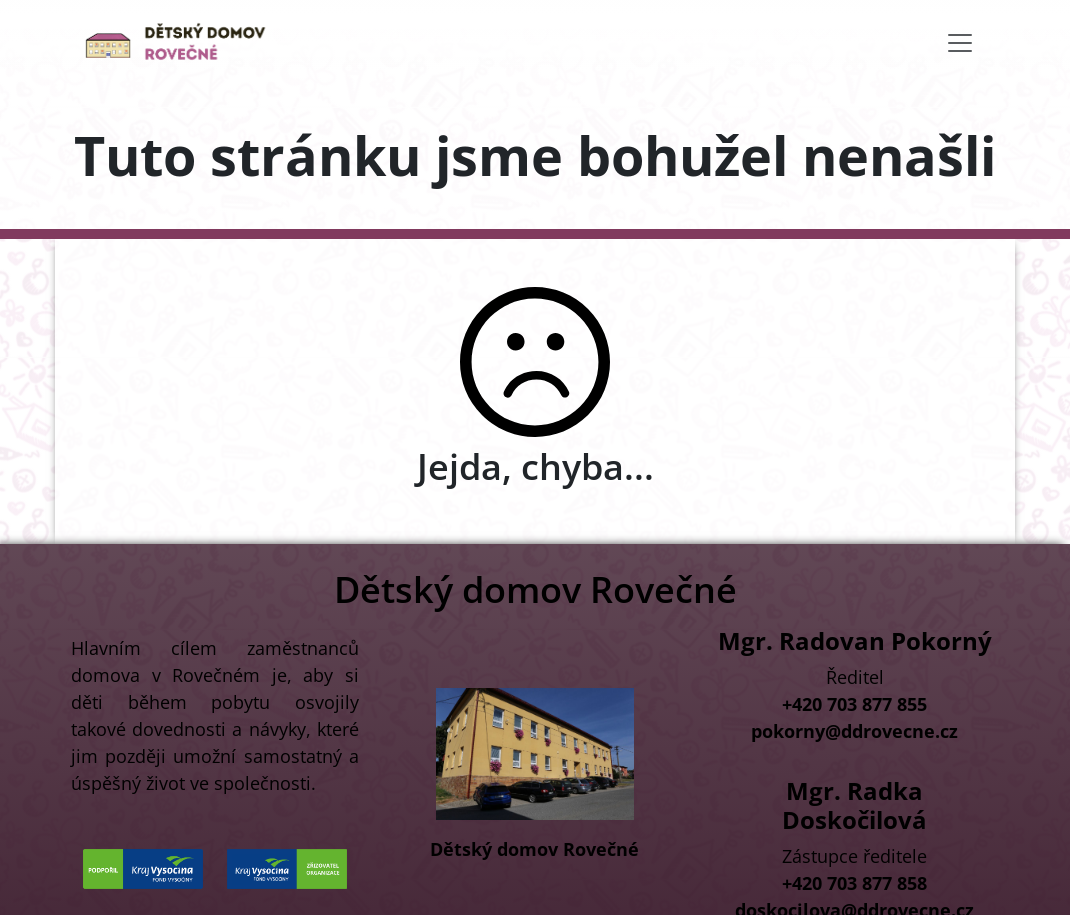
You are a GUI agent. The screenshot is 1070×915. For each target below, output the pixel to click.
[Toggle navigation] (960, 43)
